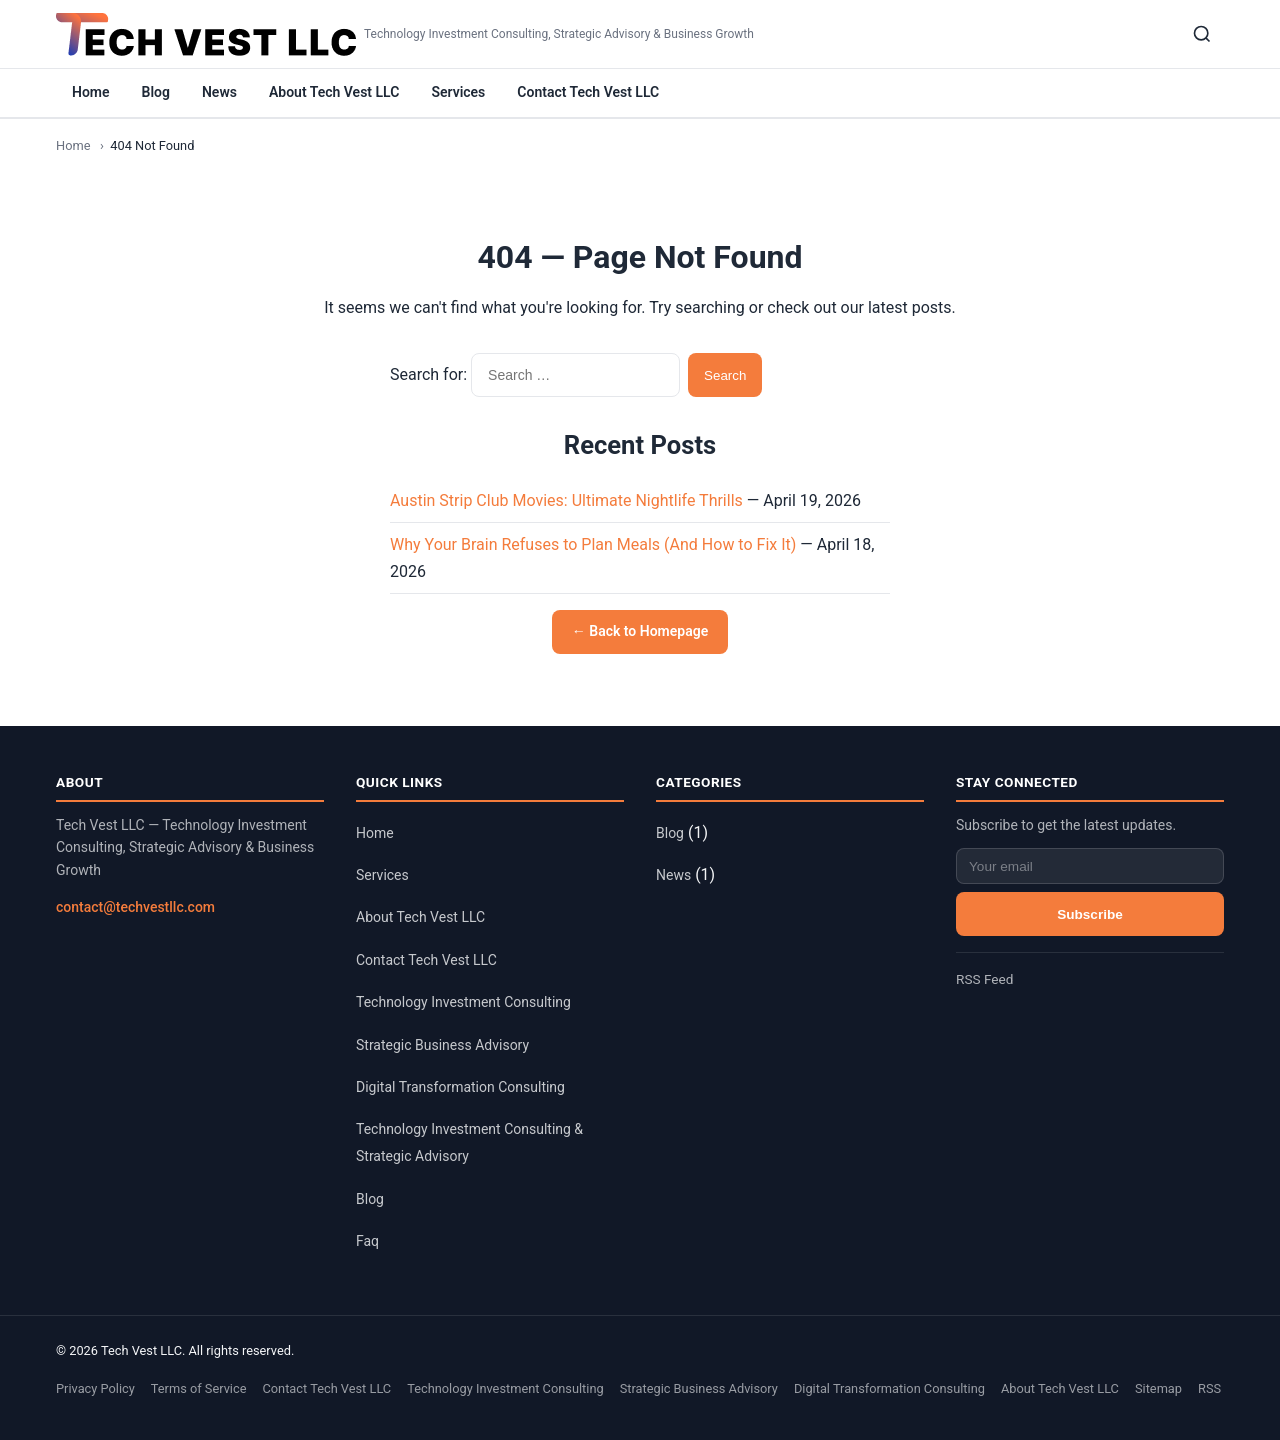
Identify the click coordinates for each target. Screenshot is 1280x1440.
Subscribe (1090, 914)
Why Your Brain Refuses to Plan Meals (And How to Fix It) (593, 544)
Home (91, 92)
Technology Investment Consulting (463, 1002)
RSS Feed (984, 979)
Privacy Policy (95, 1388)
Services (458, 92)
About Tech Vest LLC (334, 92)
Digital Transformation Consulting (460, 1087)
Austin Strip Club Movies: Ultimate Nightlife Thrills (566, 500)
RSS (1209, 1388)
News (219, 92)
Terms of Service (199, 1388)
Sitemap (1158, 1388)
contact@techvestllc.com (135, 907)
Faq (367, 1241)
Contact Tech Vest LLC (588, 92)
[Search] (1202, 34)
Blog (156, 92)
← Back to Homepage (640, 631)
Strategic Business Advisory (442, 1045)
